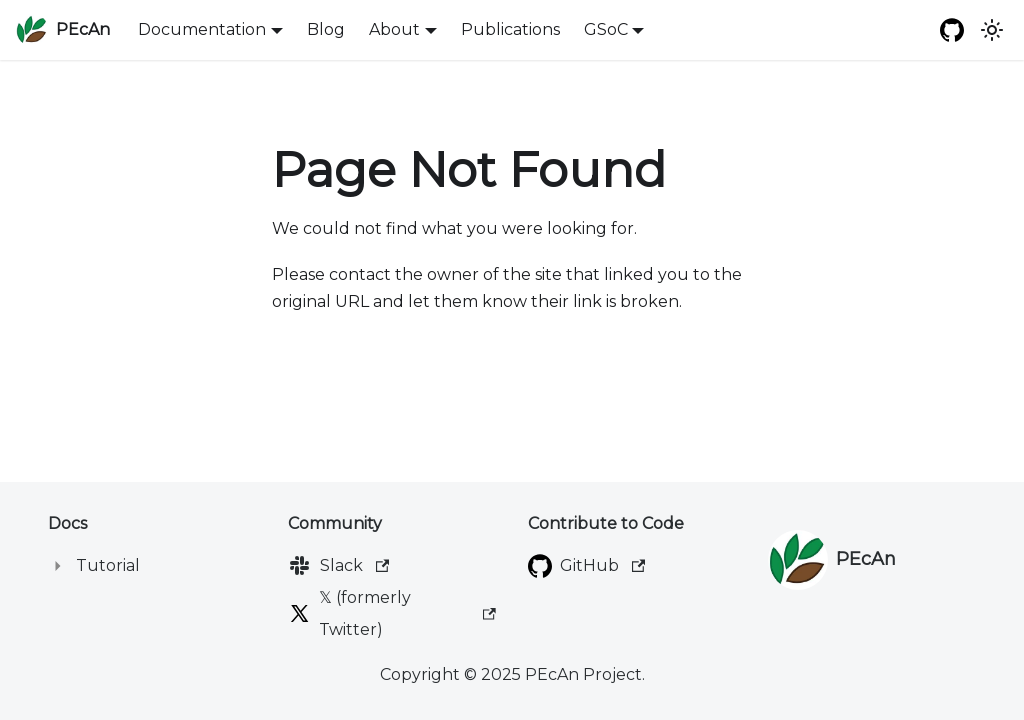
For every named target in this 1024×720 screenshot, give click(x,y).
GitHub (602, 565)
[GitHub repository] (952, 30)
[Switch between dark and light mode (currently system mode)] (992, 30)
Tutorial (108, 565)
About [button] (394, 29)
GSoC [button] (606, 29)
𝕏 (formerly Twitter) (407, 613)
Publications (510, 29)
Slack (354, 565)
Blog (326, 29)
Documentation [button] (202, 29)
